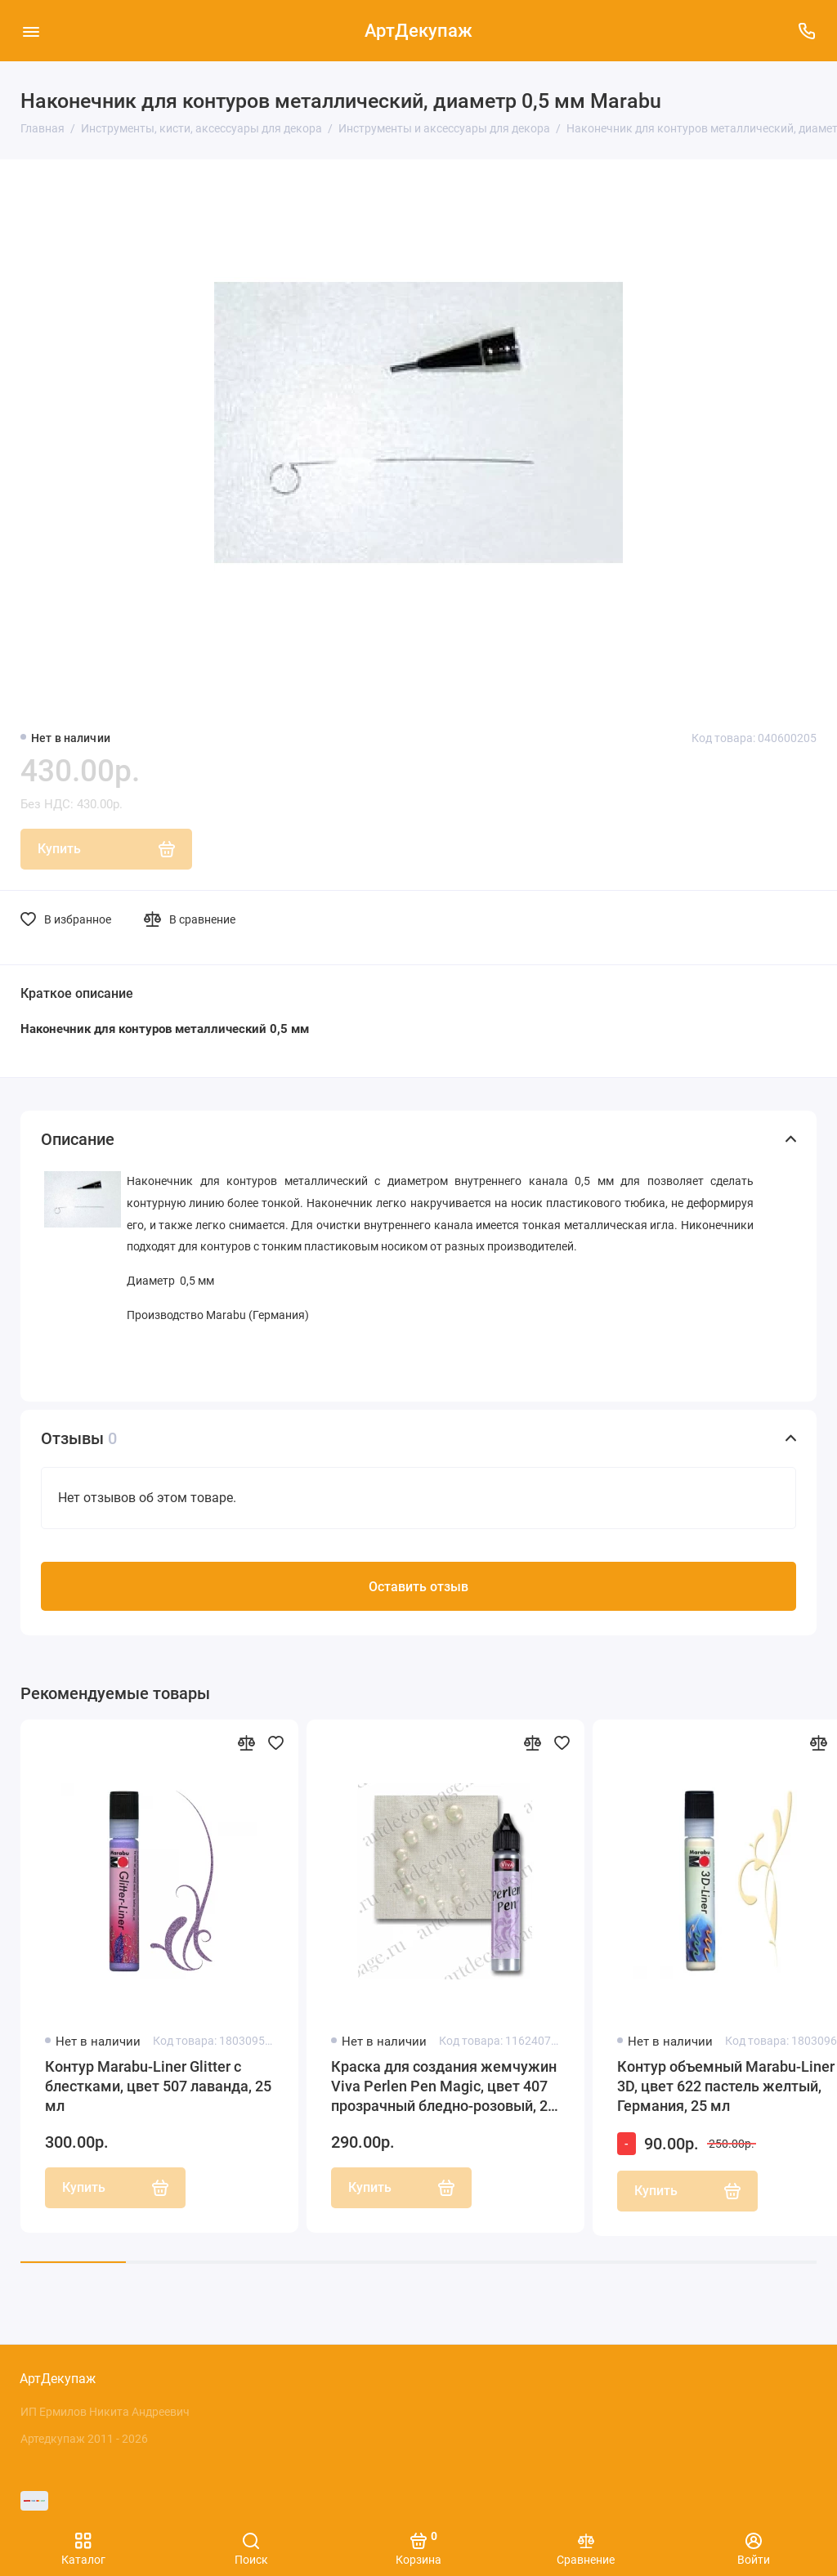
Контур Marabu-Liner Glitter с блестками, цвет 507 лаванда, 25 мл (158, 2115)
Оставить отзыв (418, 1616)
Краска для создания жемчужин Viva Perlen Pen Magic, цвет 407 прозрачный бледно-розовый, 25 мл (444, 2116)
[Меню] (30, 30)
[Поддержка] (806, 30)
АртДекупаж (418, 30)
